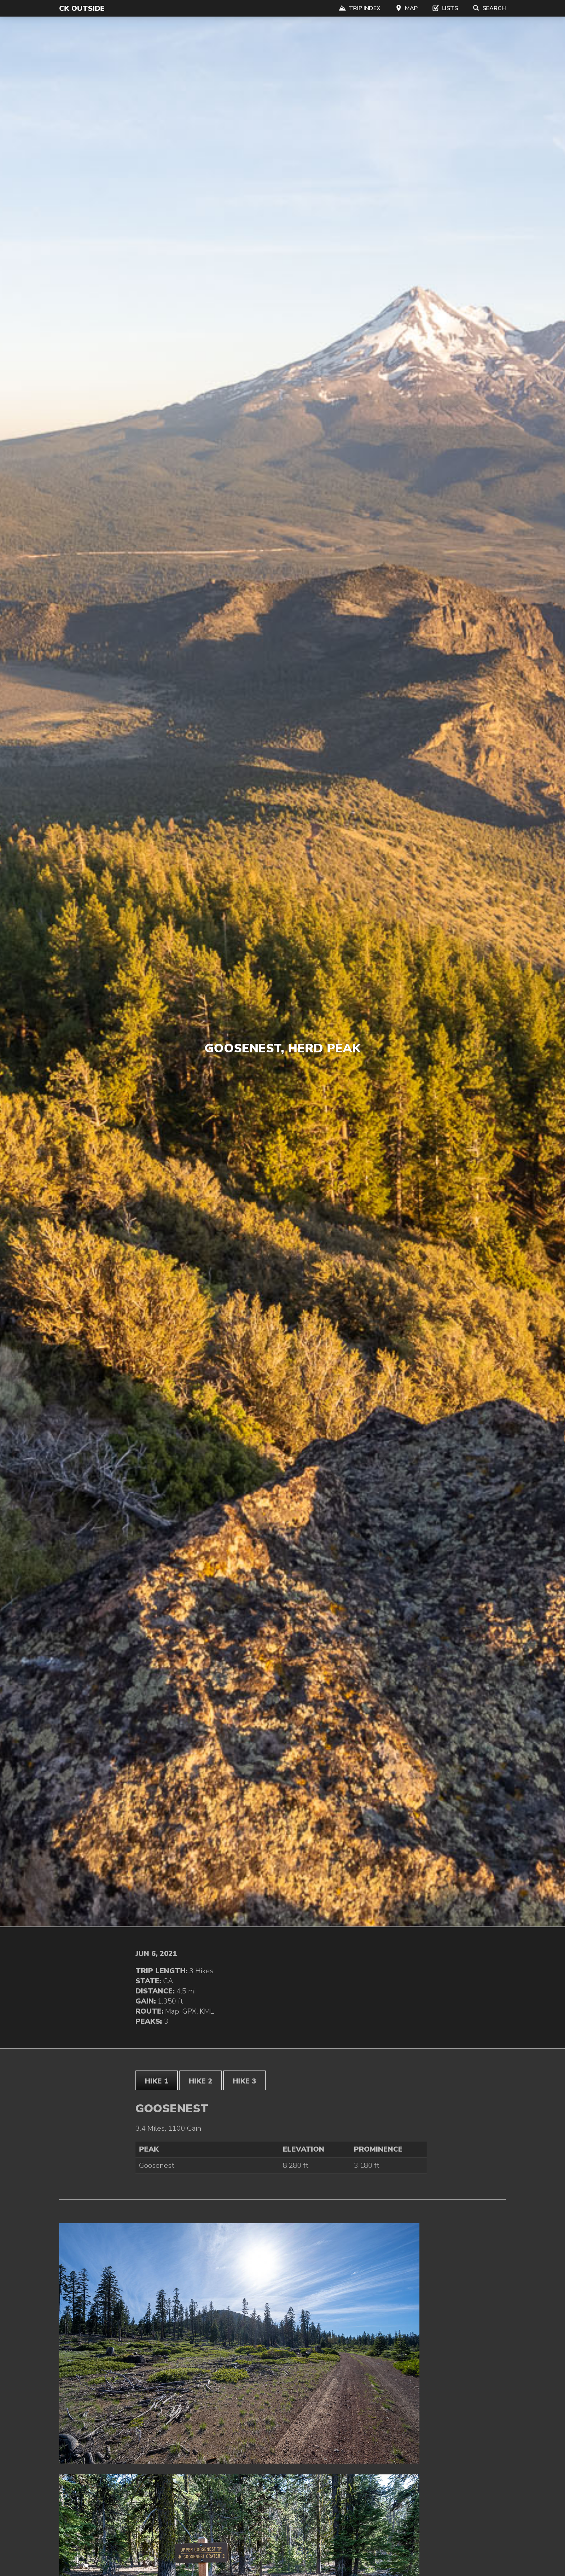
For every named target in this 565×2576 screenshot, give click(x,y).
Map (406, 8)
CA (168, 1981)
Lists (445, 8)
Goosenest (156, 2165)
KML (207, 2011)
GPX (189, 2011)
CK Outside (81, 8)
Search (489, 8)
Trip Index (360, 8)
